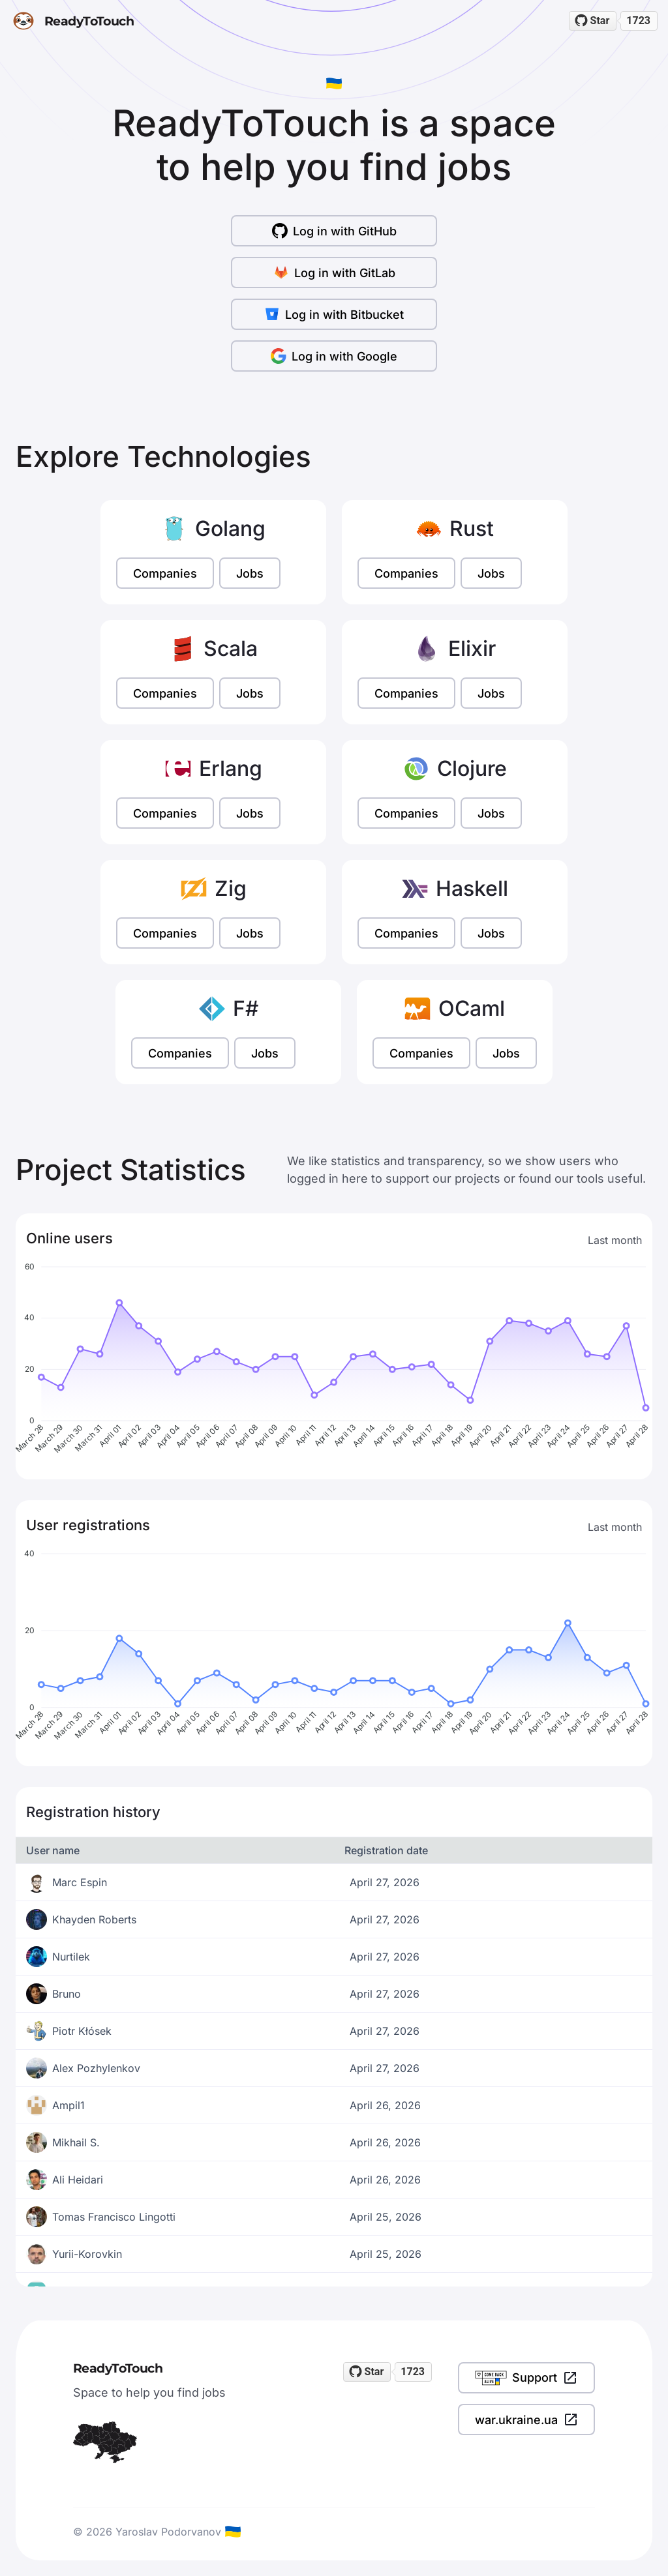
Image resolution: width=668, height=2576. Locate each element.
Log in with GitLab (334, 272)
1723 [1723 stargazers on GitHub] (638, 20)
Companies (165, 573)
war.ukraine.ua (526, 2419)
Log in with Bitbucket (334, 314)
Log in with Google (334, 356)
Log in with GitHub (334, 231)
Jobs (250, 573)
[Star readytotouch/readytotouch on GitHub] (593, 21)
